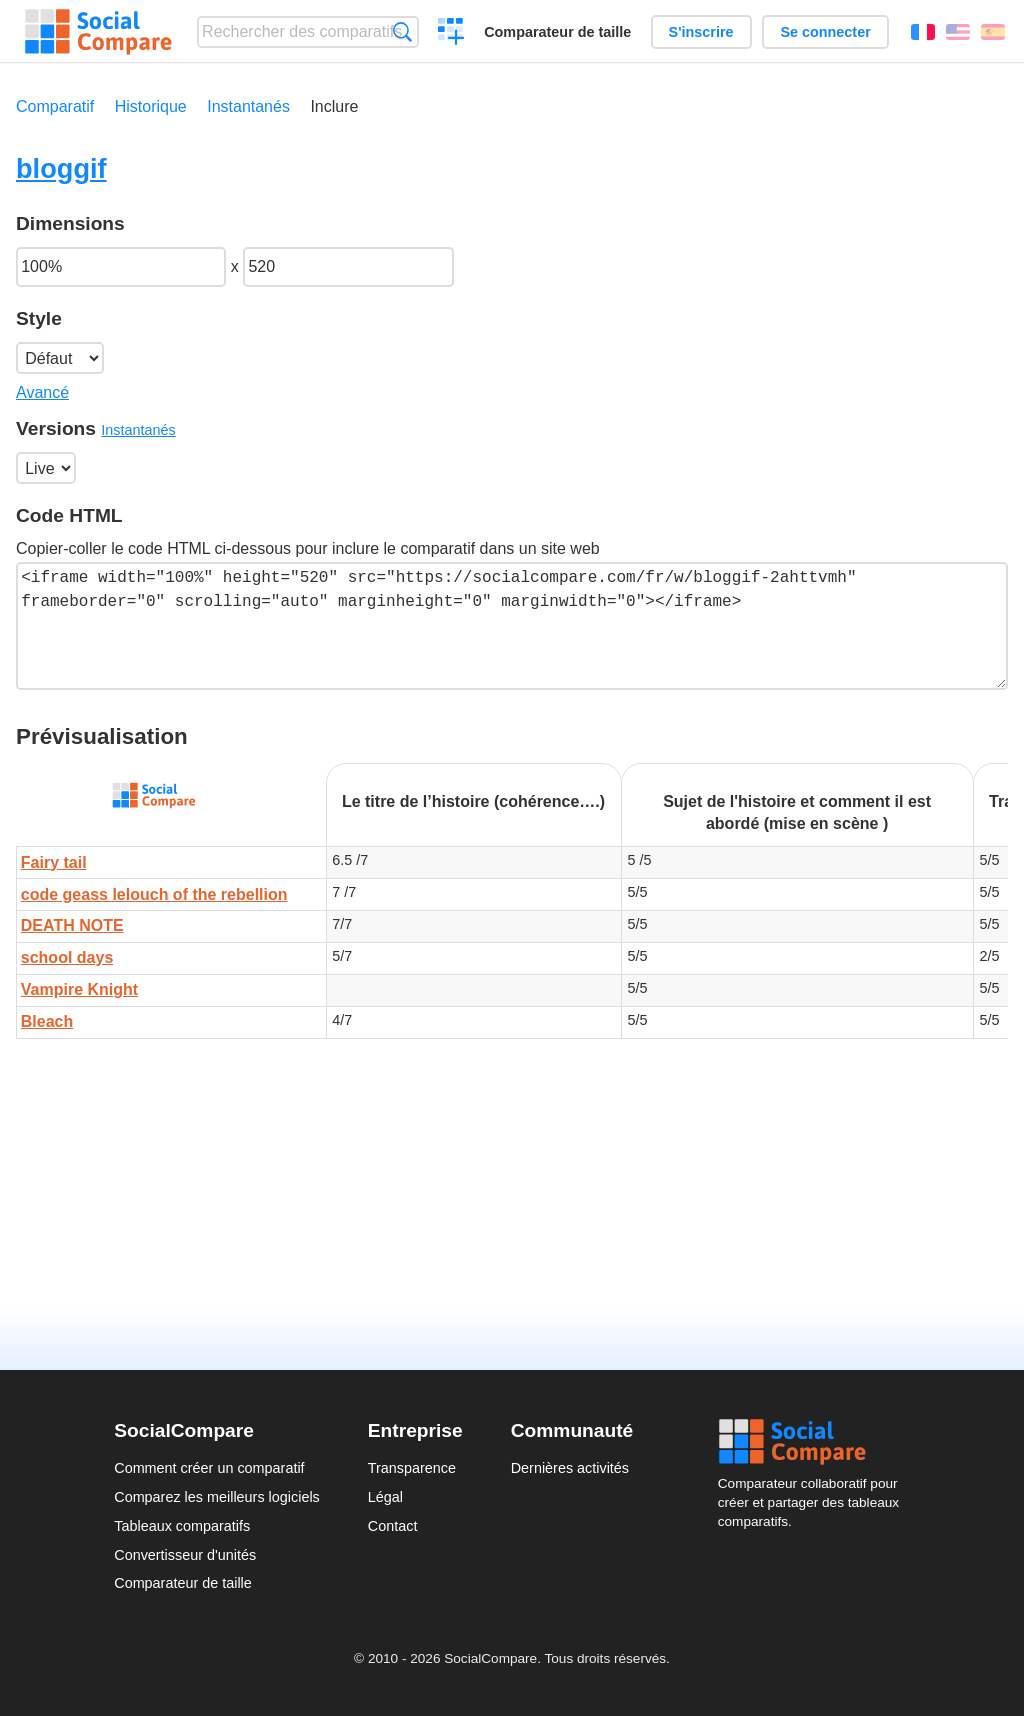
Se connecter (825, 32)
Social (814, 1442)
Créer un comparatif (451, 34)
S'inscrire (701, 32)
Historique (151, 106)
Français (923, 32)
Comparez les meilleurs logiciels (217, 1497)
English (958, 32)
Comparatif (55, 106)
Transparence (412, 1468)
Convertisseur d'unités (185, 1555)
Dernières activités (570, 1468)
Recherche (402, 31)
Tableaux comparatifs (182, 1526)
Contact (393, 1526)
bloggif (61, 168)
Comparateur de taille (557, 32)
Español (993, 32)
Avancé (42, 392)
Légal (385, 1497)
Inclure (334, 106)
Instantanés (248, 106)
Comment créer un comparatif (209, 1468)
